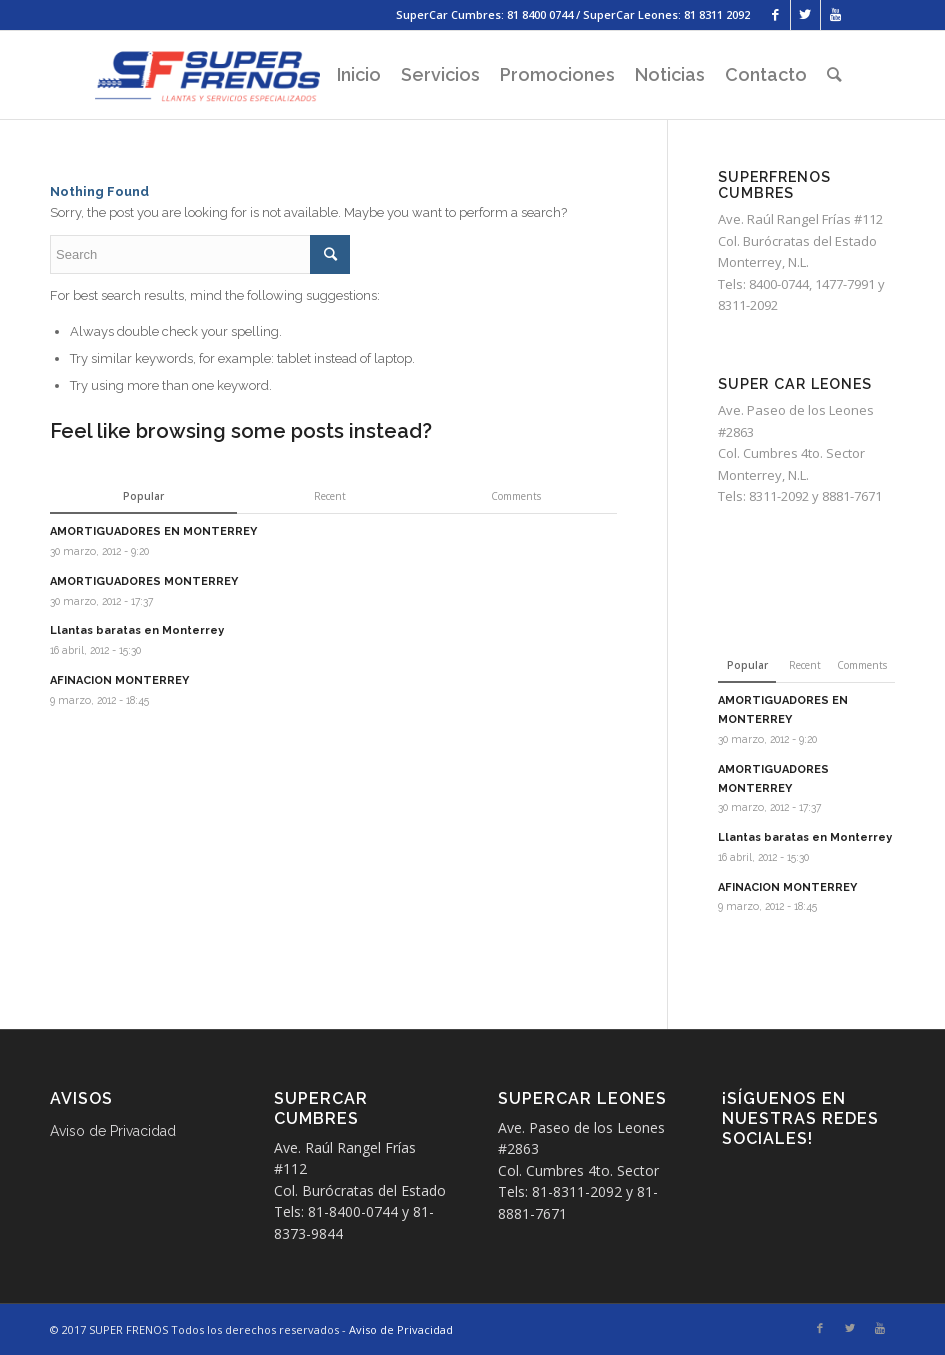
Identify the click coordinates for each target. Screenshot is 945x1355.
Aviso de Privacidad (113, 1131)
